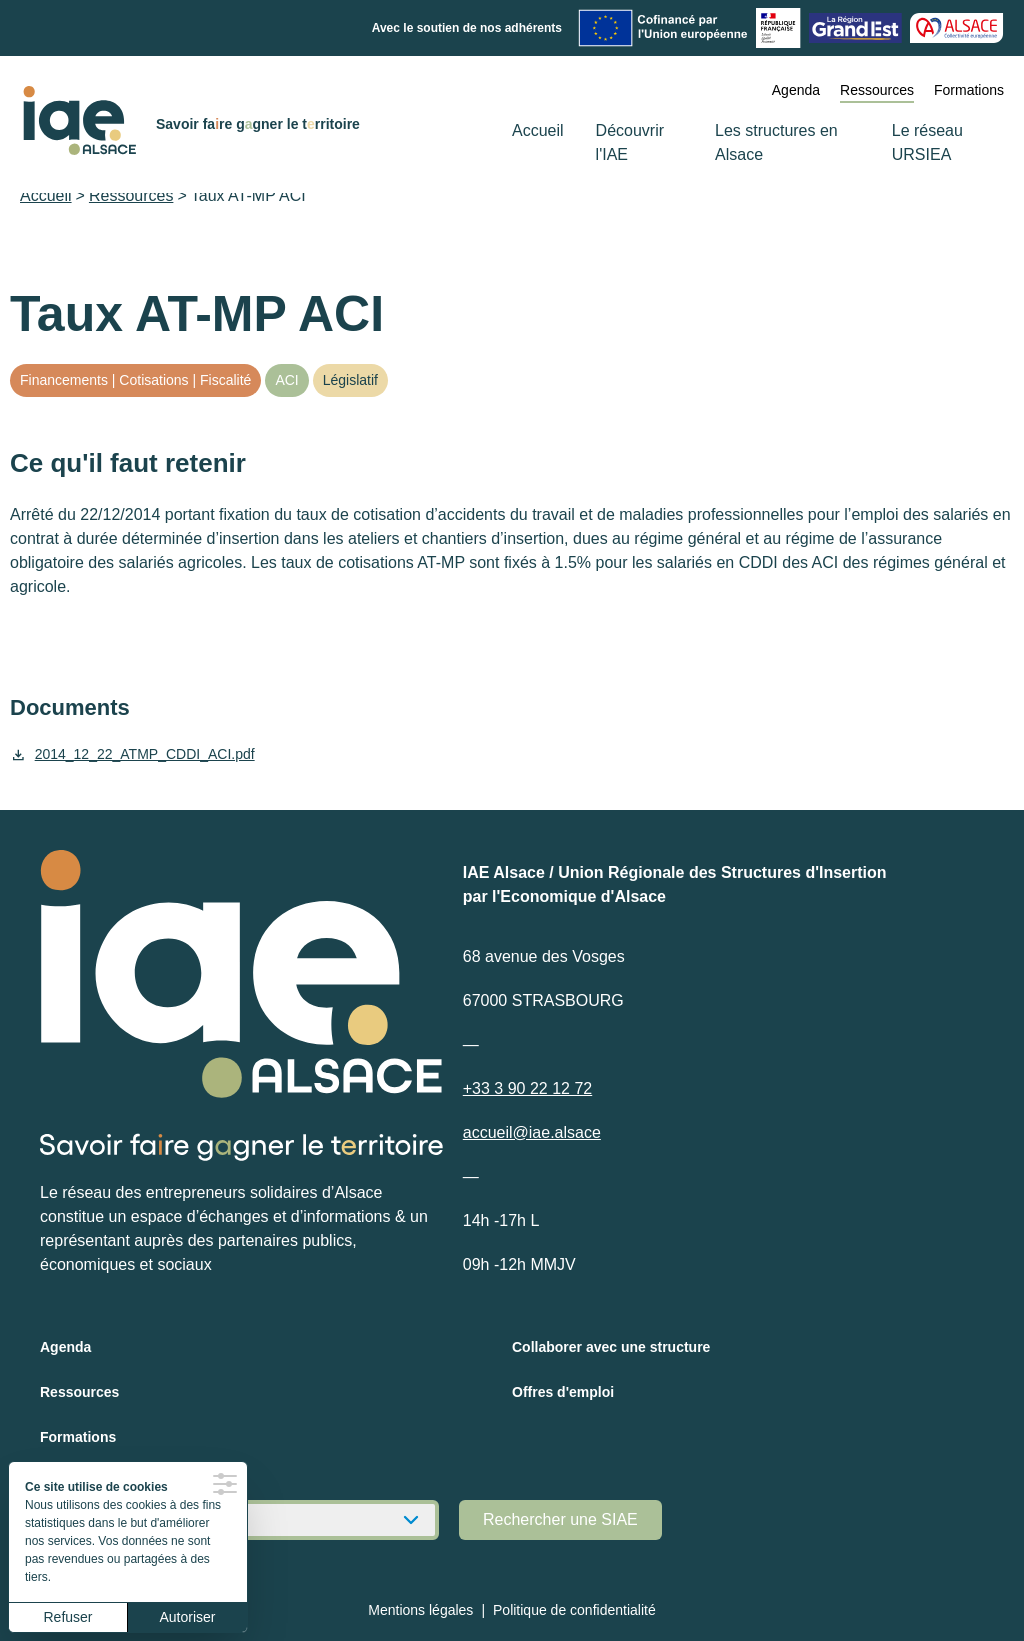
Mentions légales (420, 1610)
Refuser (67, 1617)
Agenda (796, 90)
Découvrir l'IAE (630, 142)
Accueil (538, 130)
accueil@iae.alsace (532, 1132)
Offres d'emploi (563, 1392)
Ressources (877, 90)
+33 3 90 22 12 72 (527, 1088)
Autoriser (187, 1617)
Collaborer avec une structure (611, 1347)
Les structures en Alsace (776, 142)
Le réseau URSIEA (927, 142)
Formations (969, 90)
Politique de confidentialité (574, 1610)
